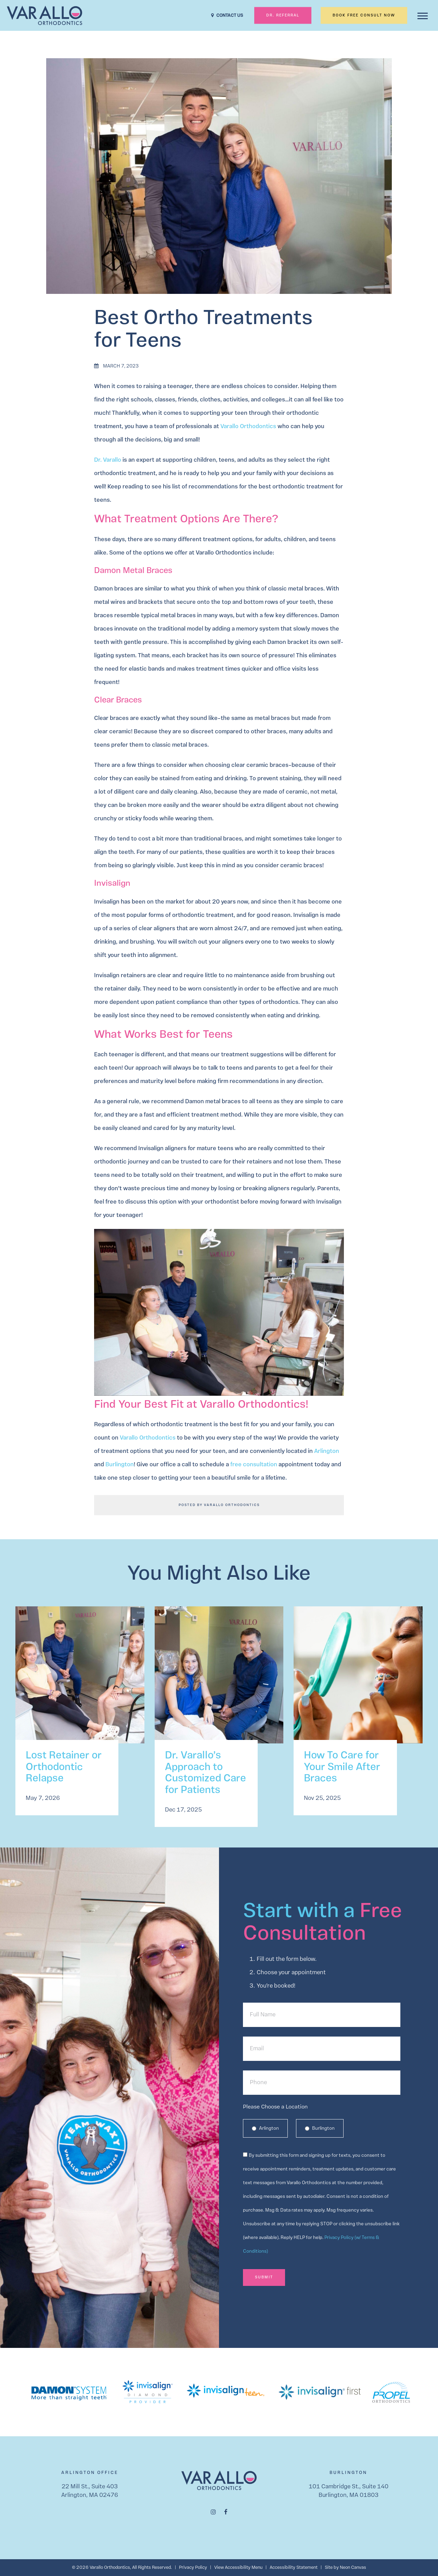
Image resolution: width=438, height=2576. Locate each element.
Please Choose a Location (275, 2107)
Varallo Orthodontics (248, 427)
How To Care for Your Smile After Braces (342, 1767)
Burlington (119, 1465)
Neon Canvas (353, 2567)
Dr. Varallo (107, 460)
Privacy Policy (193, 2567)
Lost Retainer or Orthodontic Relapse (64, 1767)
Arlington (326, 1451)
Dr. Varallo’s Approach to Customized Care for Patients (205, 1773)
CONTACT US (227, 15)
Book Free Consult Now (364, 15)
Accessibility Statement (294, 2567)
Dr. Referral (282, 15)
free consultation (253, 1465)
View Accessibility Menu (238, 2567)
